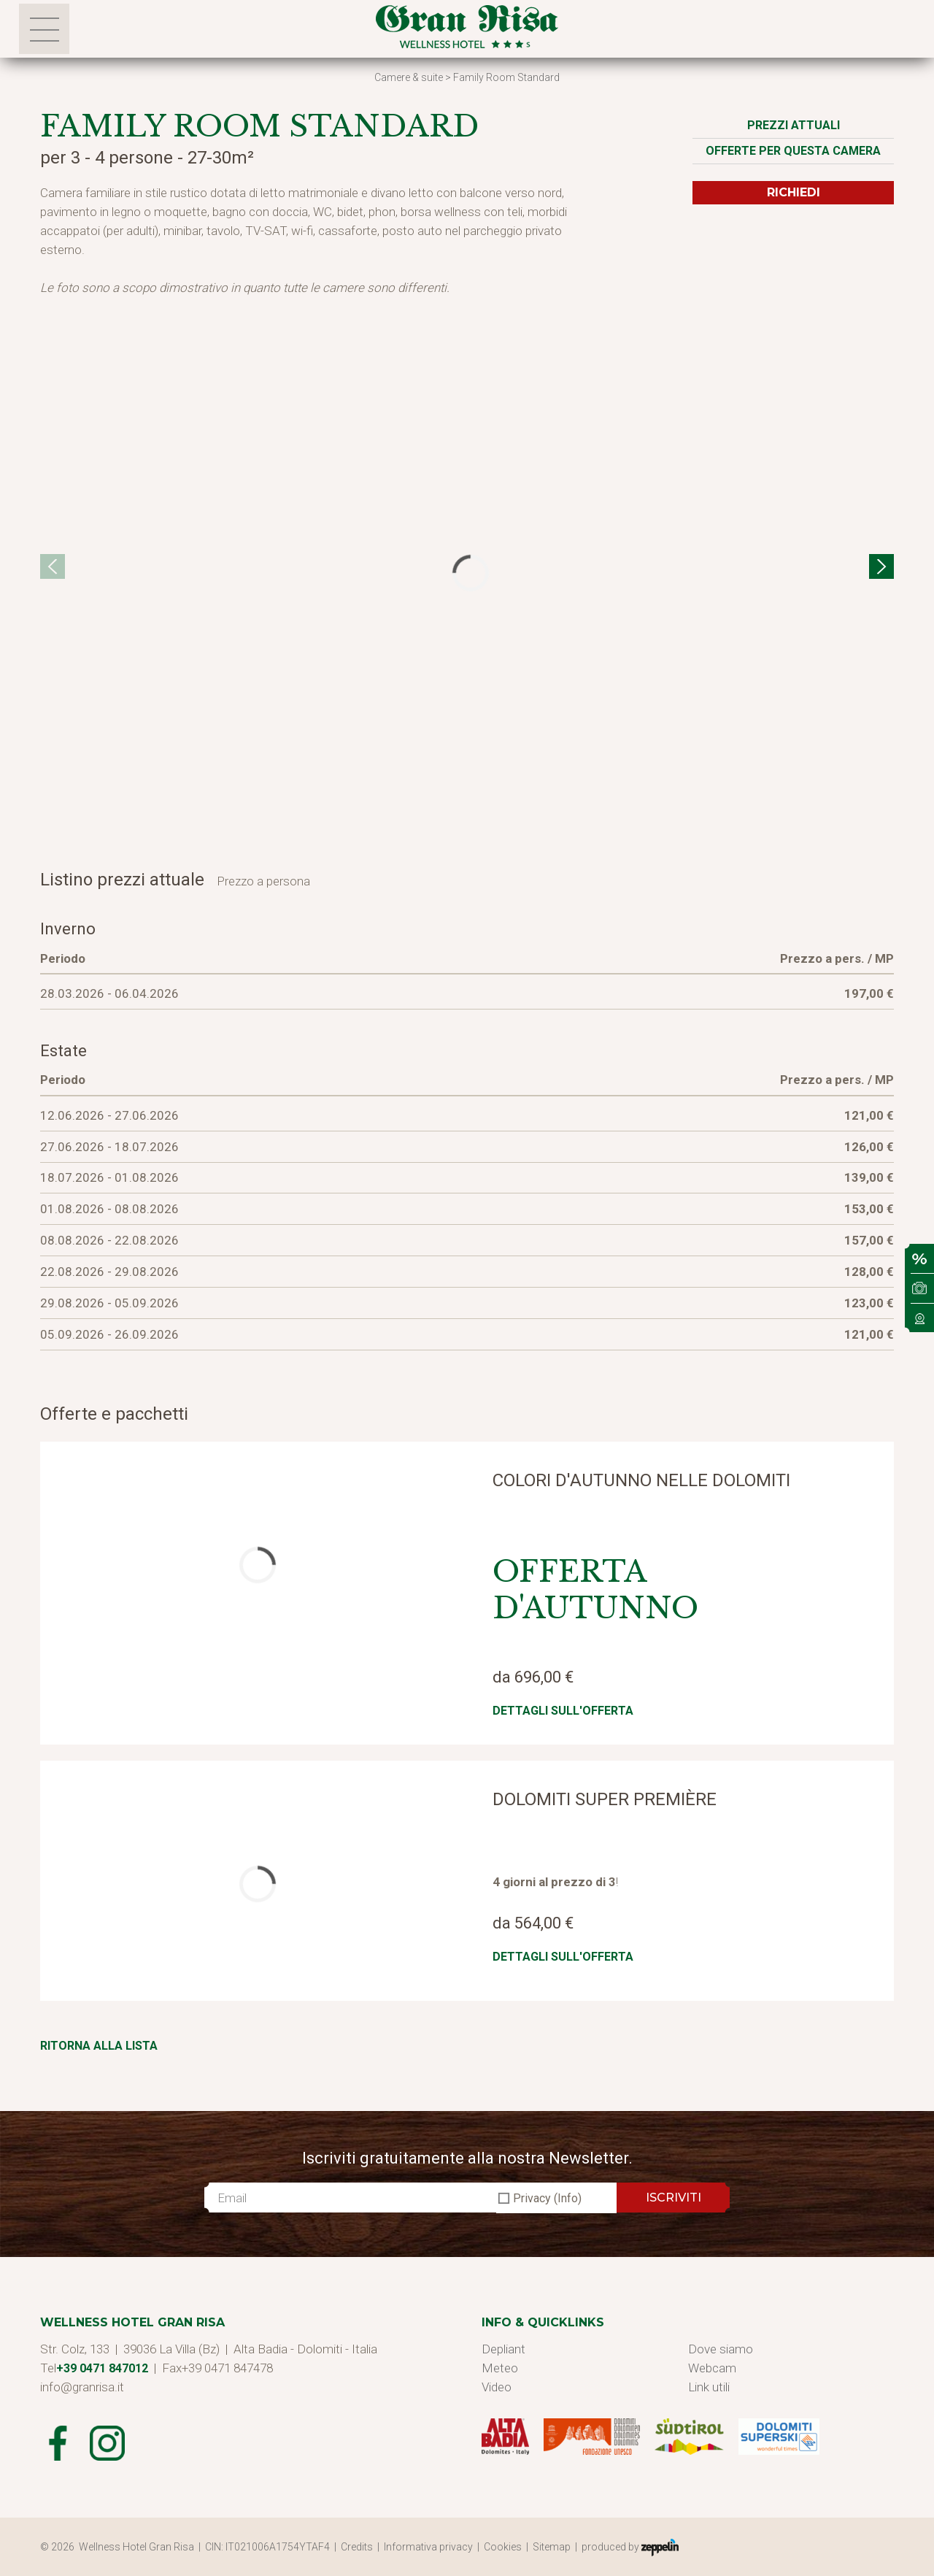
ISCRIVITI (673, 2197)
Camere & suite (408, 77)
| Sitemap (550, 2547)
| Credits (355, 2547)
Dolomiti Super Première (605, 1799)
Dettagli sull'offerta (563, 1711)
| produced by (627, 2547)
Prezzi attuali (793, 125)
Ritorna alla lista (99, 2046)
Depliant (503, 2349)
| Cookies (501, 2547)
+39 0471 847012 (102, 2368)
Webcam (712, 2368)
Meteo (500, 2368)
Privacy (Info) (547, 2198)
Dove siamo (720, 2349)
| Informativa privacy (427, 2547)
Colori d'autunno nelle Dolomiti (641, 1480)
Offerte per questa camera (793, 151)
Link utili (709, 2387)
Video (497, 2387)
